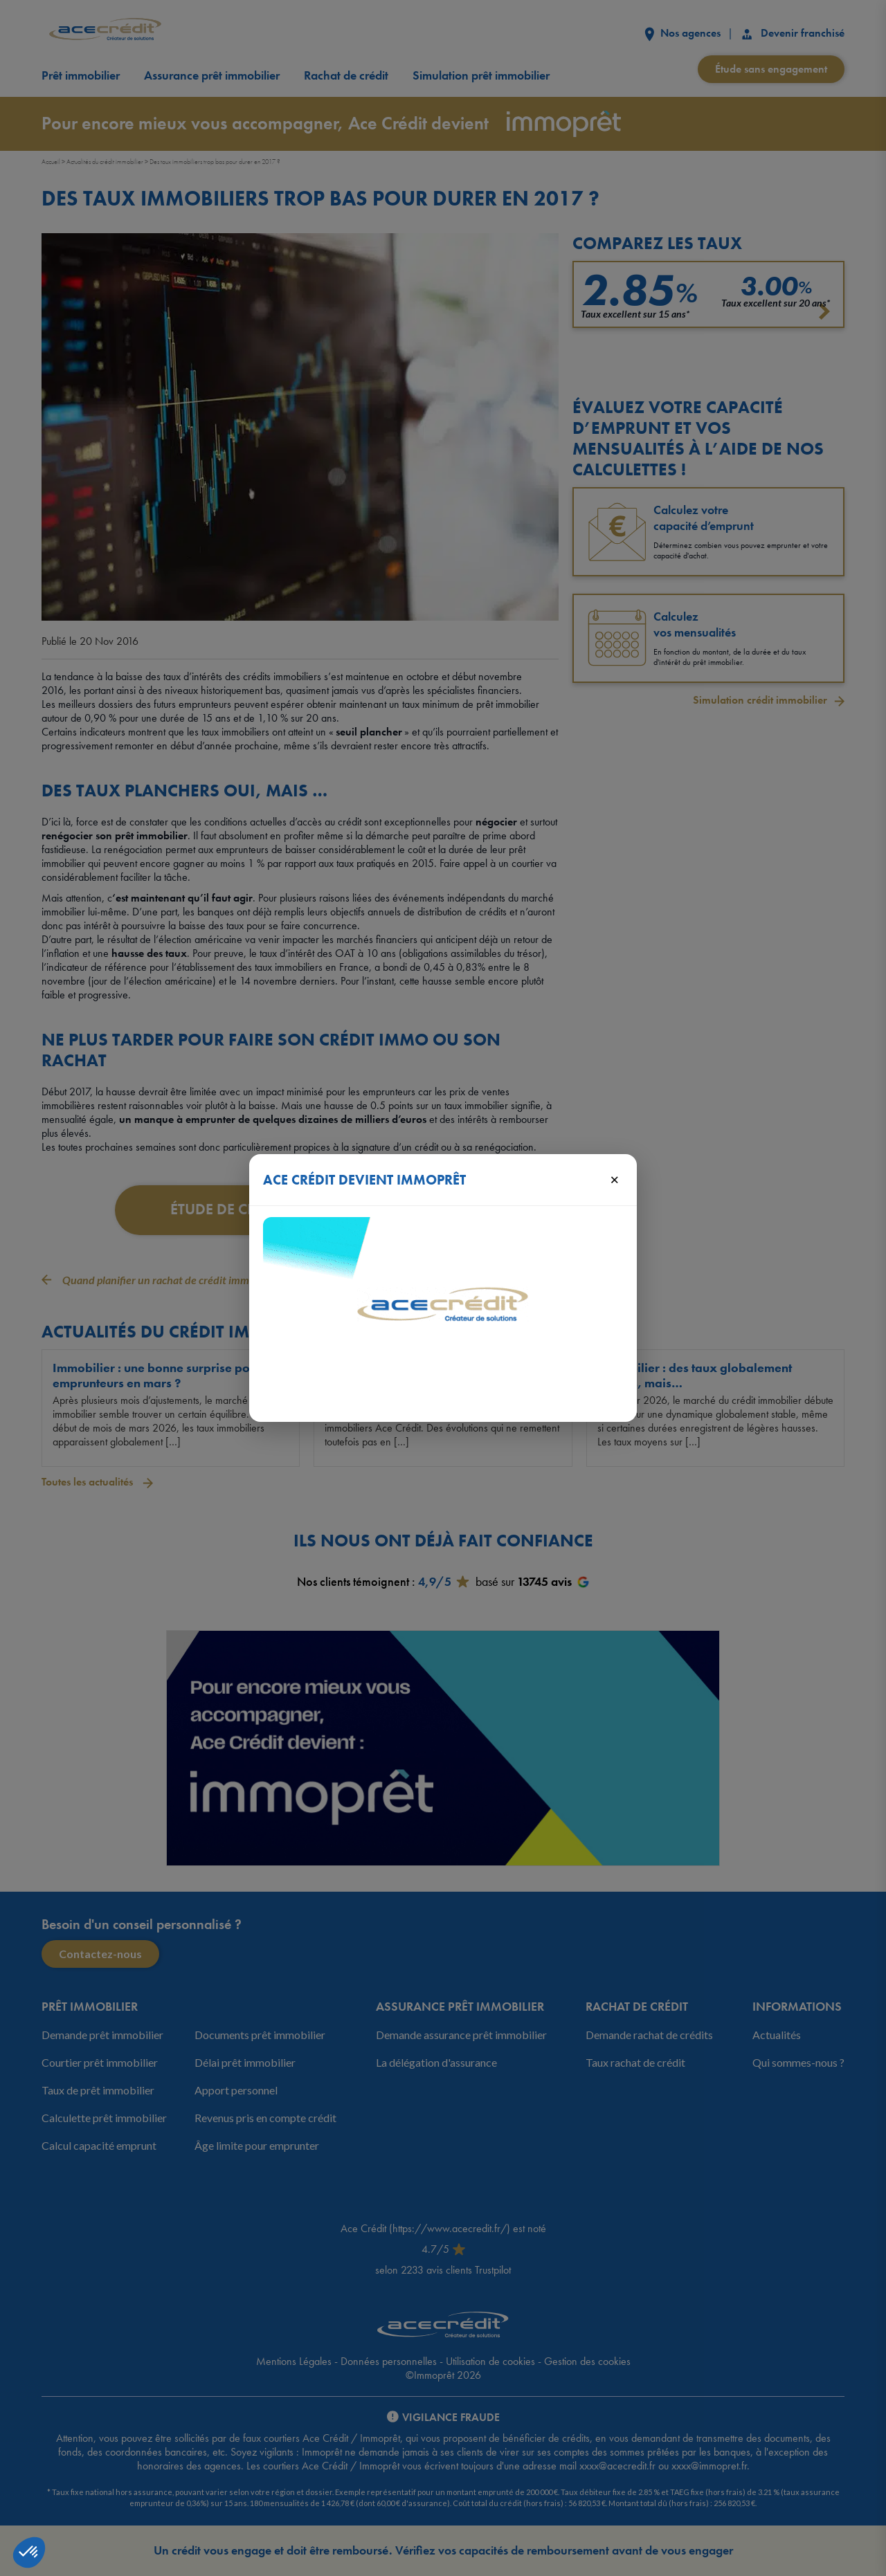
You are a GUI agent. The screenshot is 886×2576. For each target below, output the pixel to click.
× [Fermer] (614, 1179)
